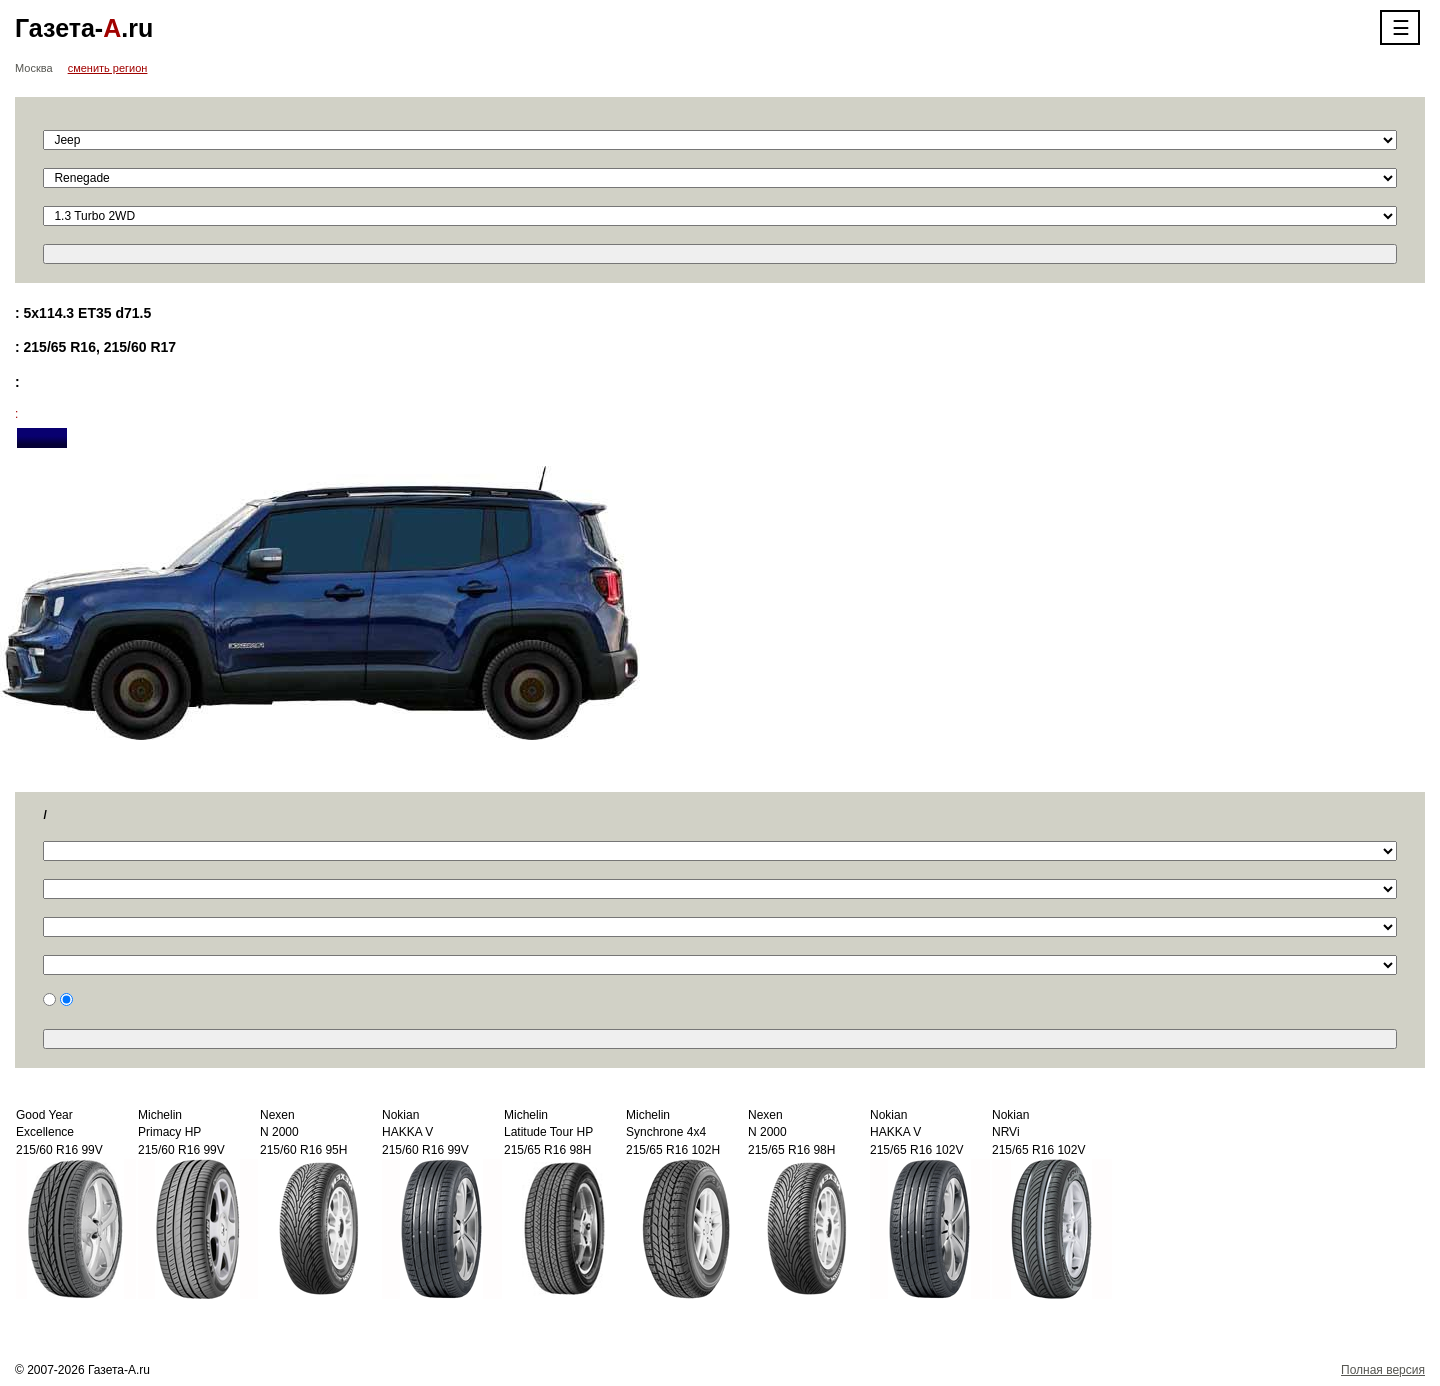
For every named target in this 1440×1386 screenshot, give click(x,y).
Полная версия (1383, 1370)
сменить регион (108, 68)
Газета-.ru (84, 28)
